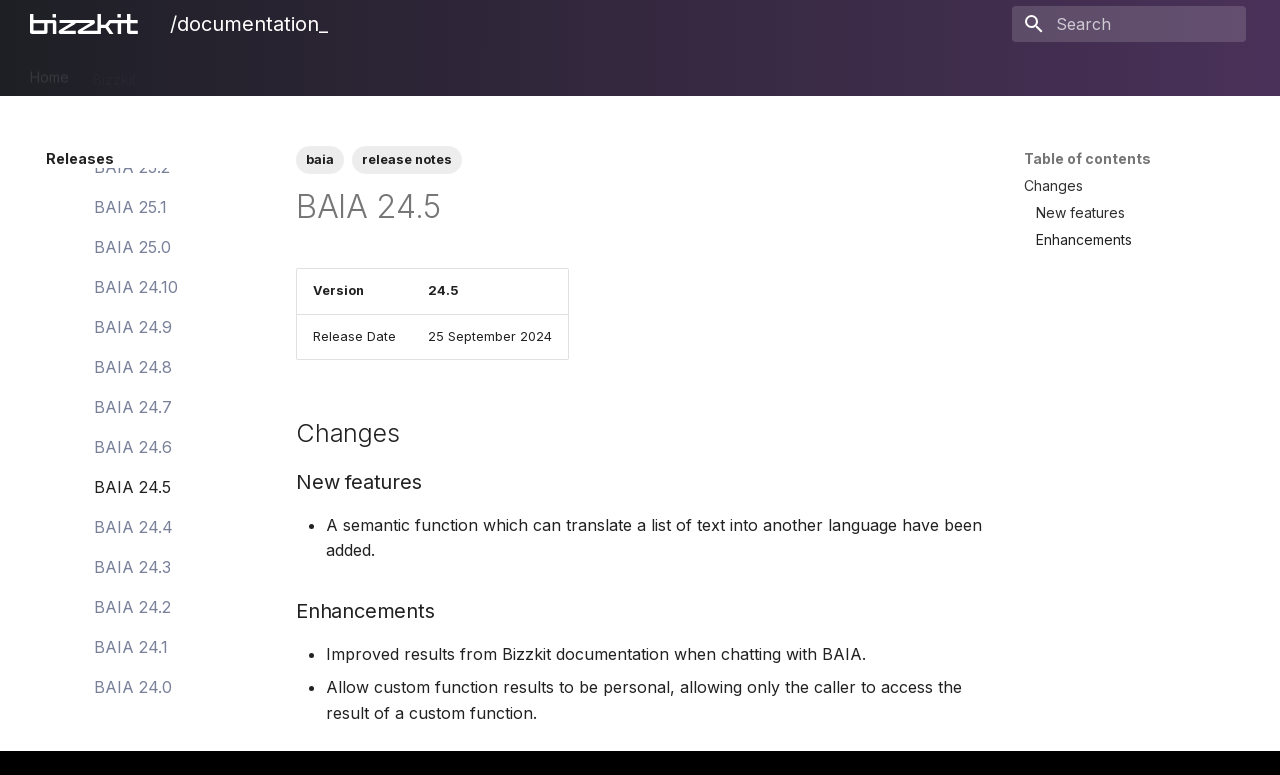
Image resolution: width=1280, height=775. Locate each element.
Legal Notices (767, 72)
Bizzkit (114, 72)
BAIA (598, 72)
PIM (172, 72)
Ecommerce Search (382, 72)
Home (49, 72)
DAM (223, 72)
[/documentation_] (88, 24)
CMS (278, 72)
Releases (667, 72)
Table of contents (1087, 158)
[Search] (1129, 24)
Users (540, 72)
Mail (484, 72)
